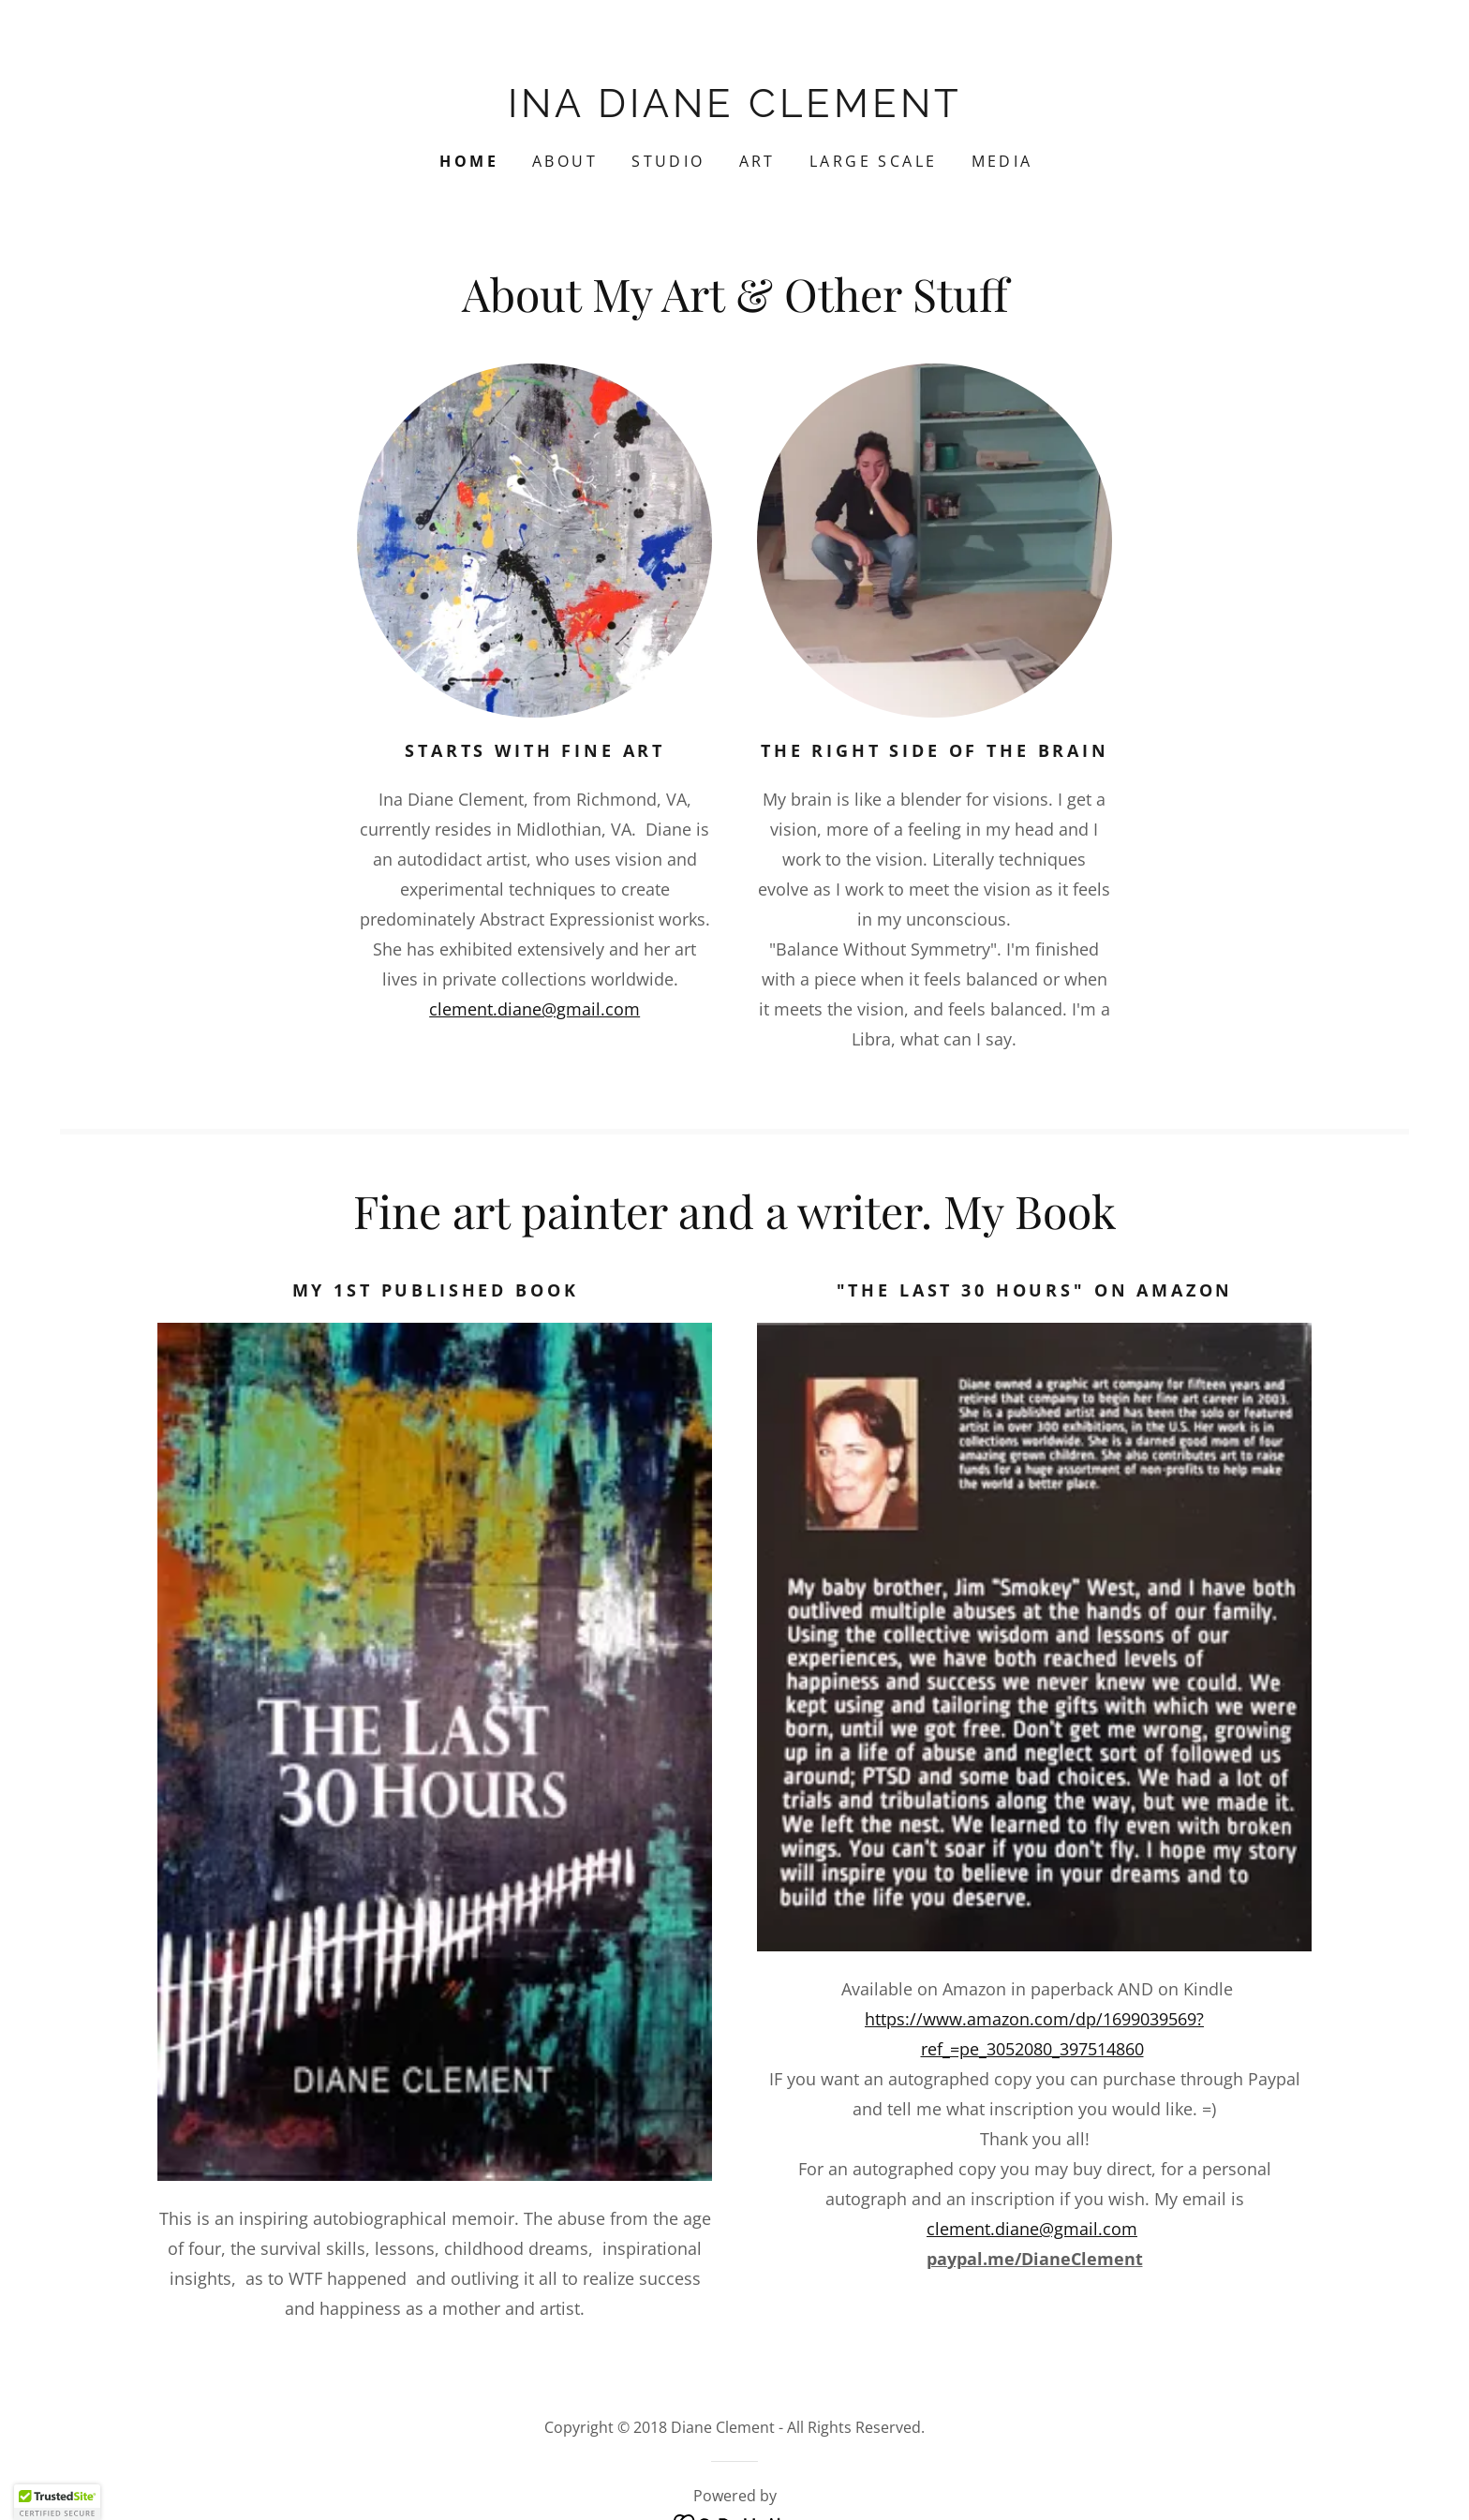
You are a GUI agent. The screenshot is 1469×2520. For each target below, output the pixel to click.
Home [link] (468, 161)
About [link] (565, 161)
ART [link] (757, 161)
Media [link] (1002, 161)
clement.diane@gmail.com (534, 1009)
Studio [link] (668, 161)
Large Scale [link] (873, 161)
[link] (734, 110)
